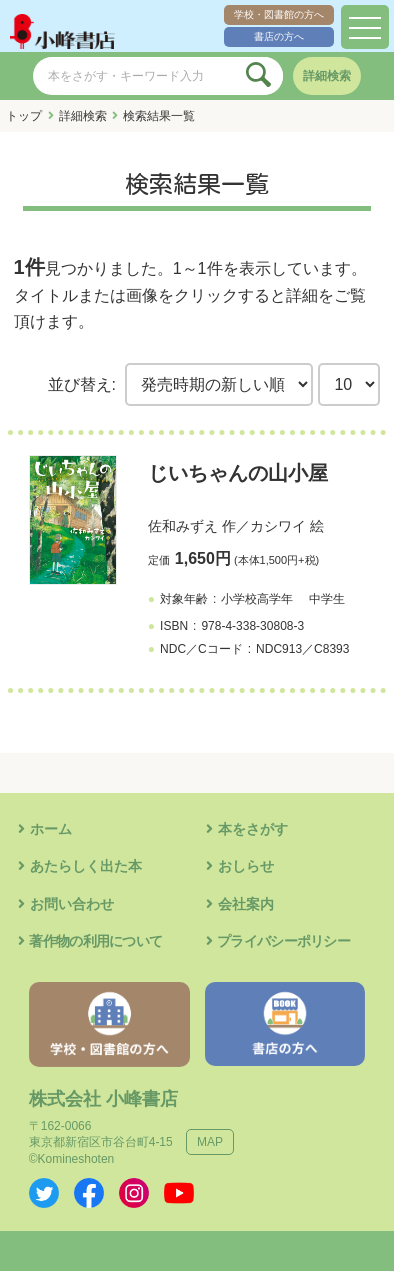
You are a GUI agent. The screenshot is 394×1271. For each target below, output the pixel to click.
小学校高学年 (257, 599)
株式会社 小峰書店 (103, 1099)
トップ (24, 116)
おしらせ (246, 866)
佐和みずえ (183, 526)
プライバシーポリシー (283, 941)
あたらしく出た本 (86, 866)
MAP (210, 1142)
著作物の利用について (95, 941)
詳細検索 (327, 76)
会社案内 (246, 904)
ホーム (51, 829)
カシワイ (278, 526)
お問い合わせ (72, 904)
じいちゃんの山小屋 (238, 473)
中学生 (327, 599)
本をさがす (253, 829)
